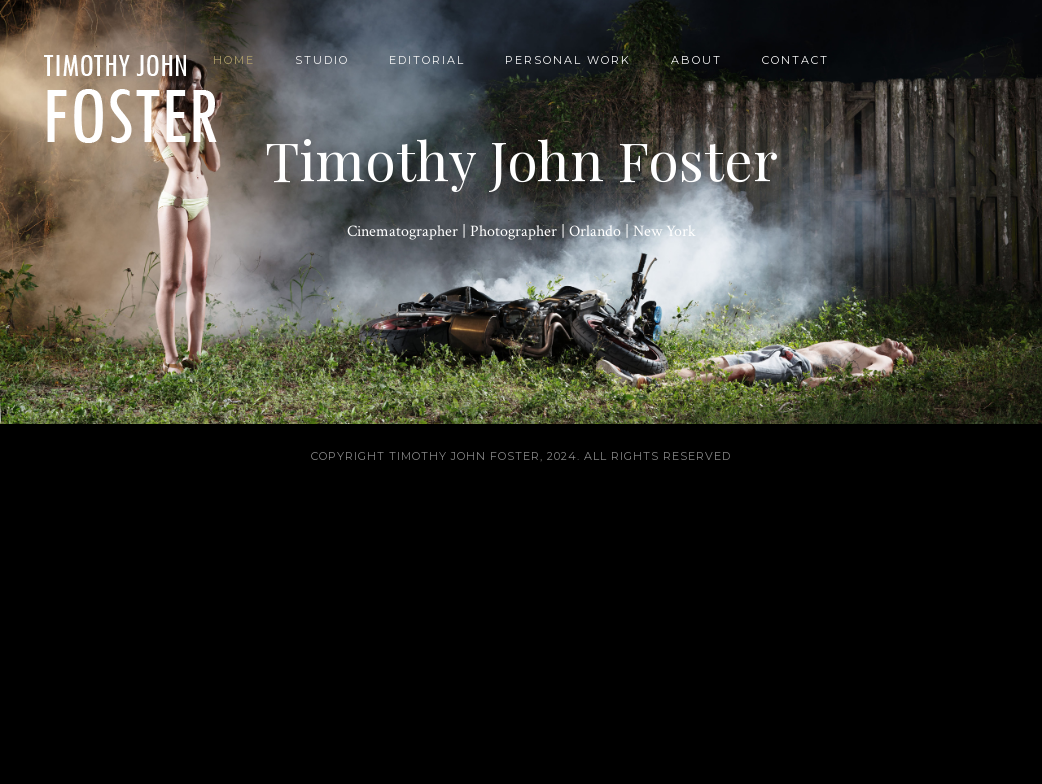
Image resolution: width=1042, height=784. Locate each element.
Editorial (427, 60)
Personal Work (568, 60)
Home (234, 60)
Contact (795, 60)
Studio (322, 60)
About (696, 60)
